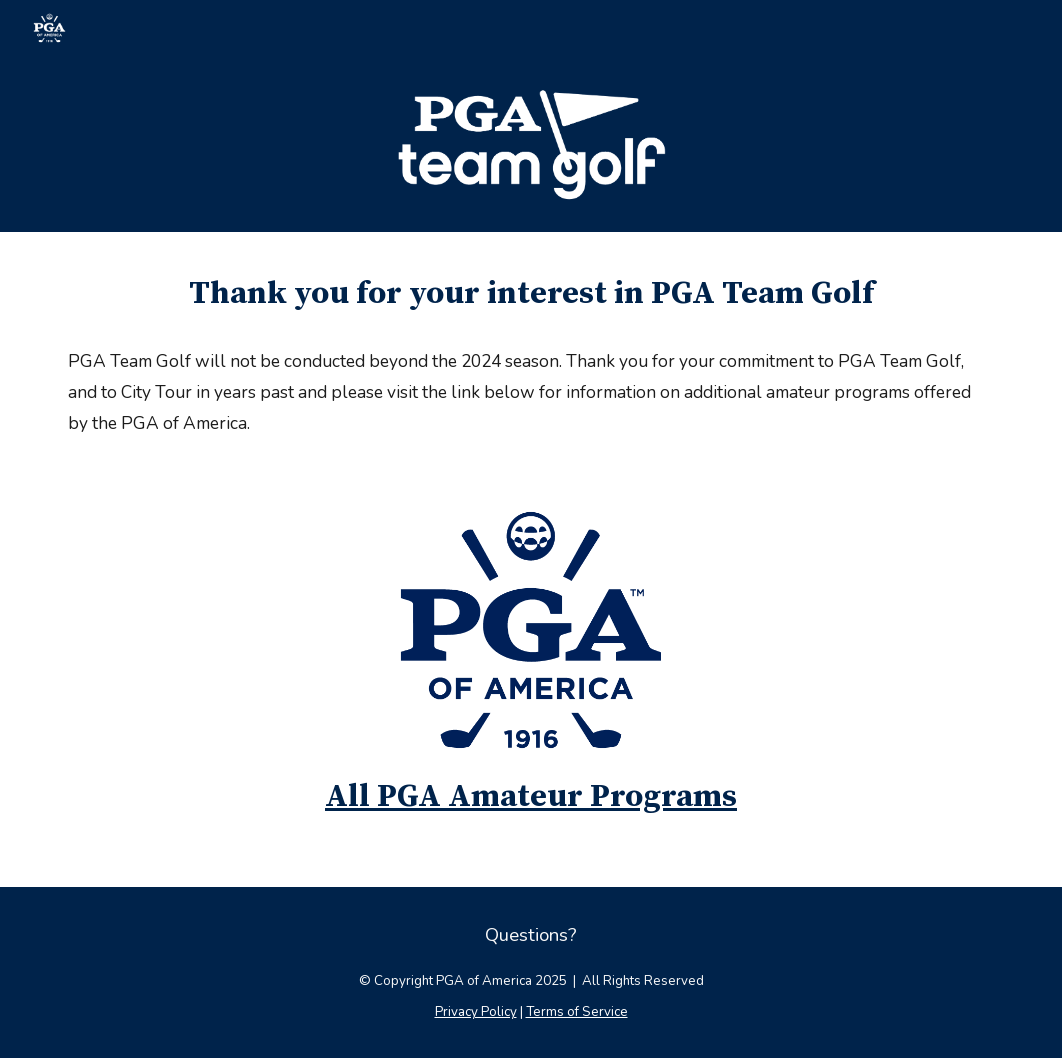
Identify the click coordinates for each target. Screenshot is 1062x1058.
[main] (531, 294)
